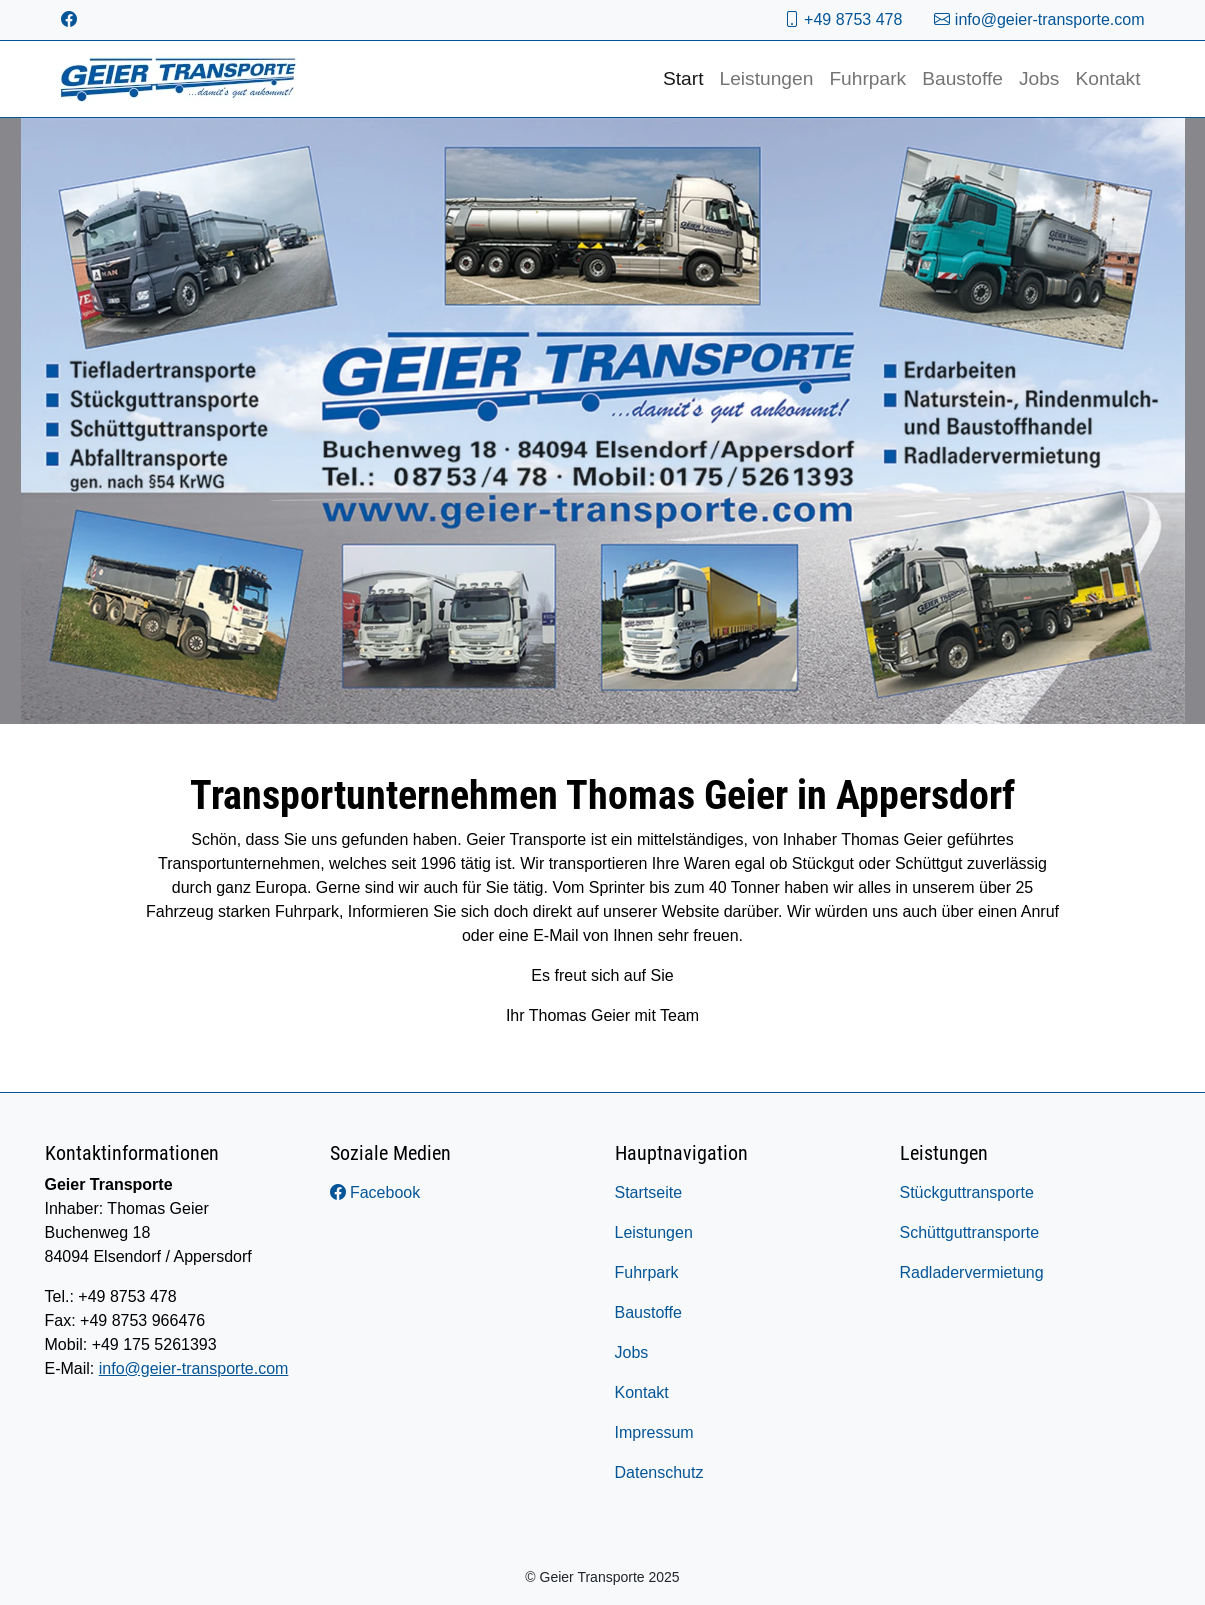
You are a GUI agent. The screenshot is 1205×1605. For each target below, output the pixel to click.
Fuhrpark (867, 78)
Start (683, 78)
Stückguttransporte (967, 1192)
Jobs (1039, 78)
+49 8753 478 (843, 19)
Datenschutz (659, 1472)
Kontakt (1107, 78)
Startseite (649, 1192)
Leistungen (766, 78)
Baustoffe (962, 78)
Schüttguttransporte (970, 1232)
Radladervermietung (972, 1272)
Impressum (654, 1432)
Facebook (375, 1192)
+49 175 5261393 (154, 1344)
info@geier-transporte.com (1039, 19)
